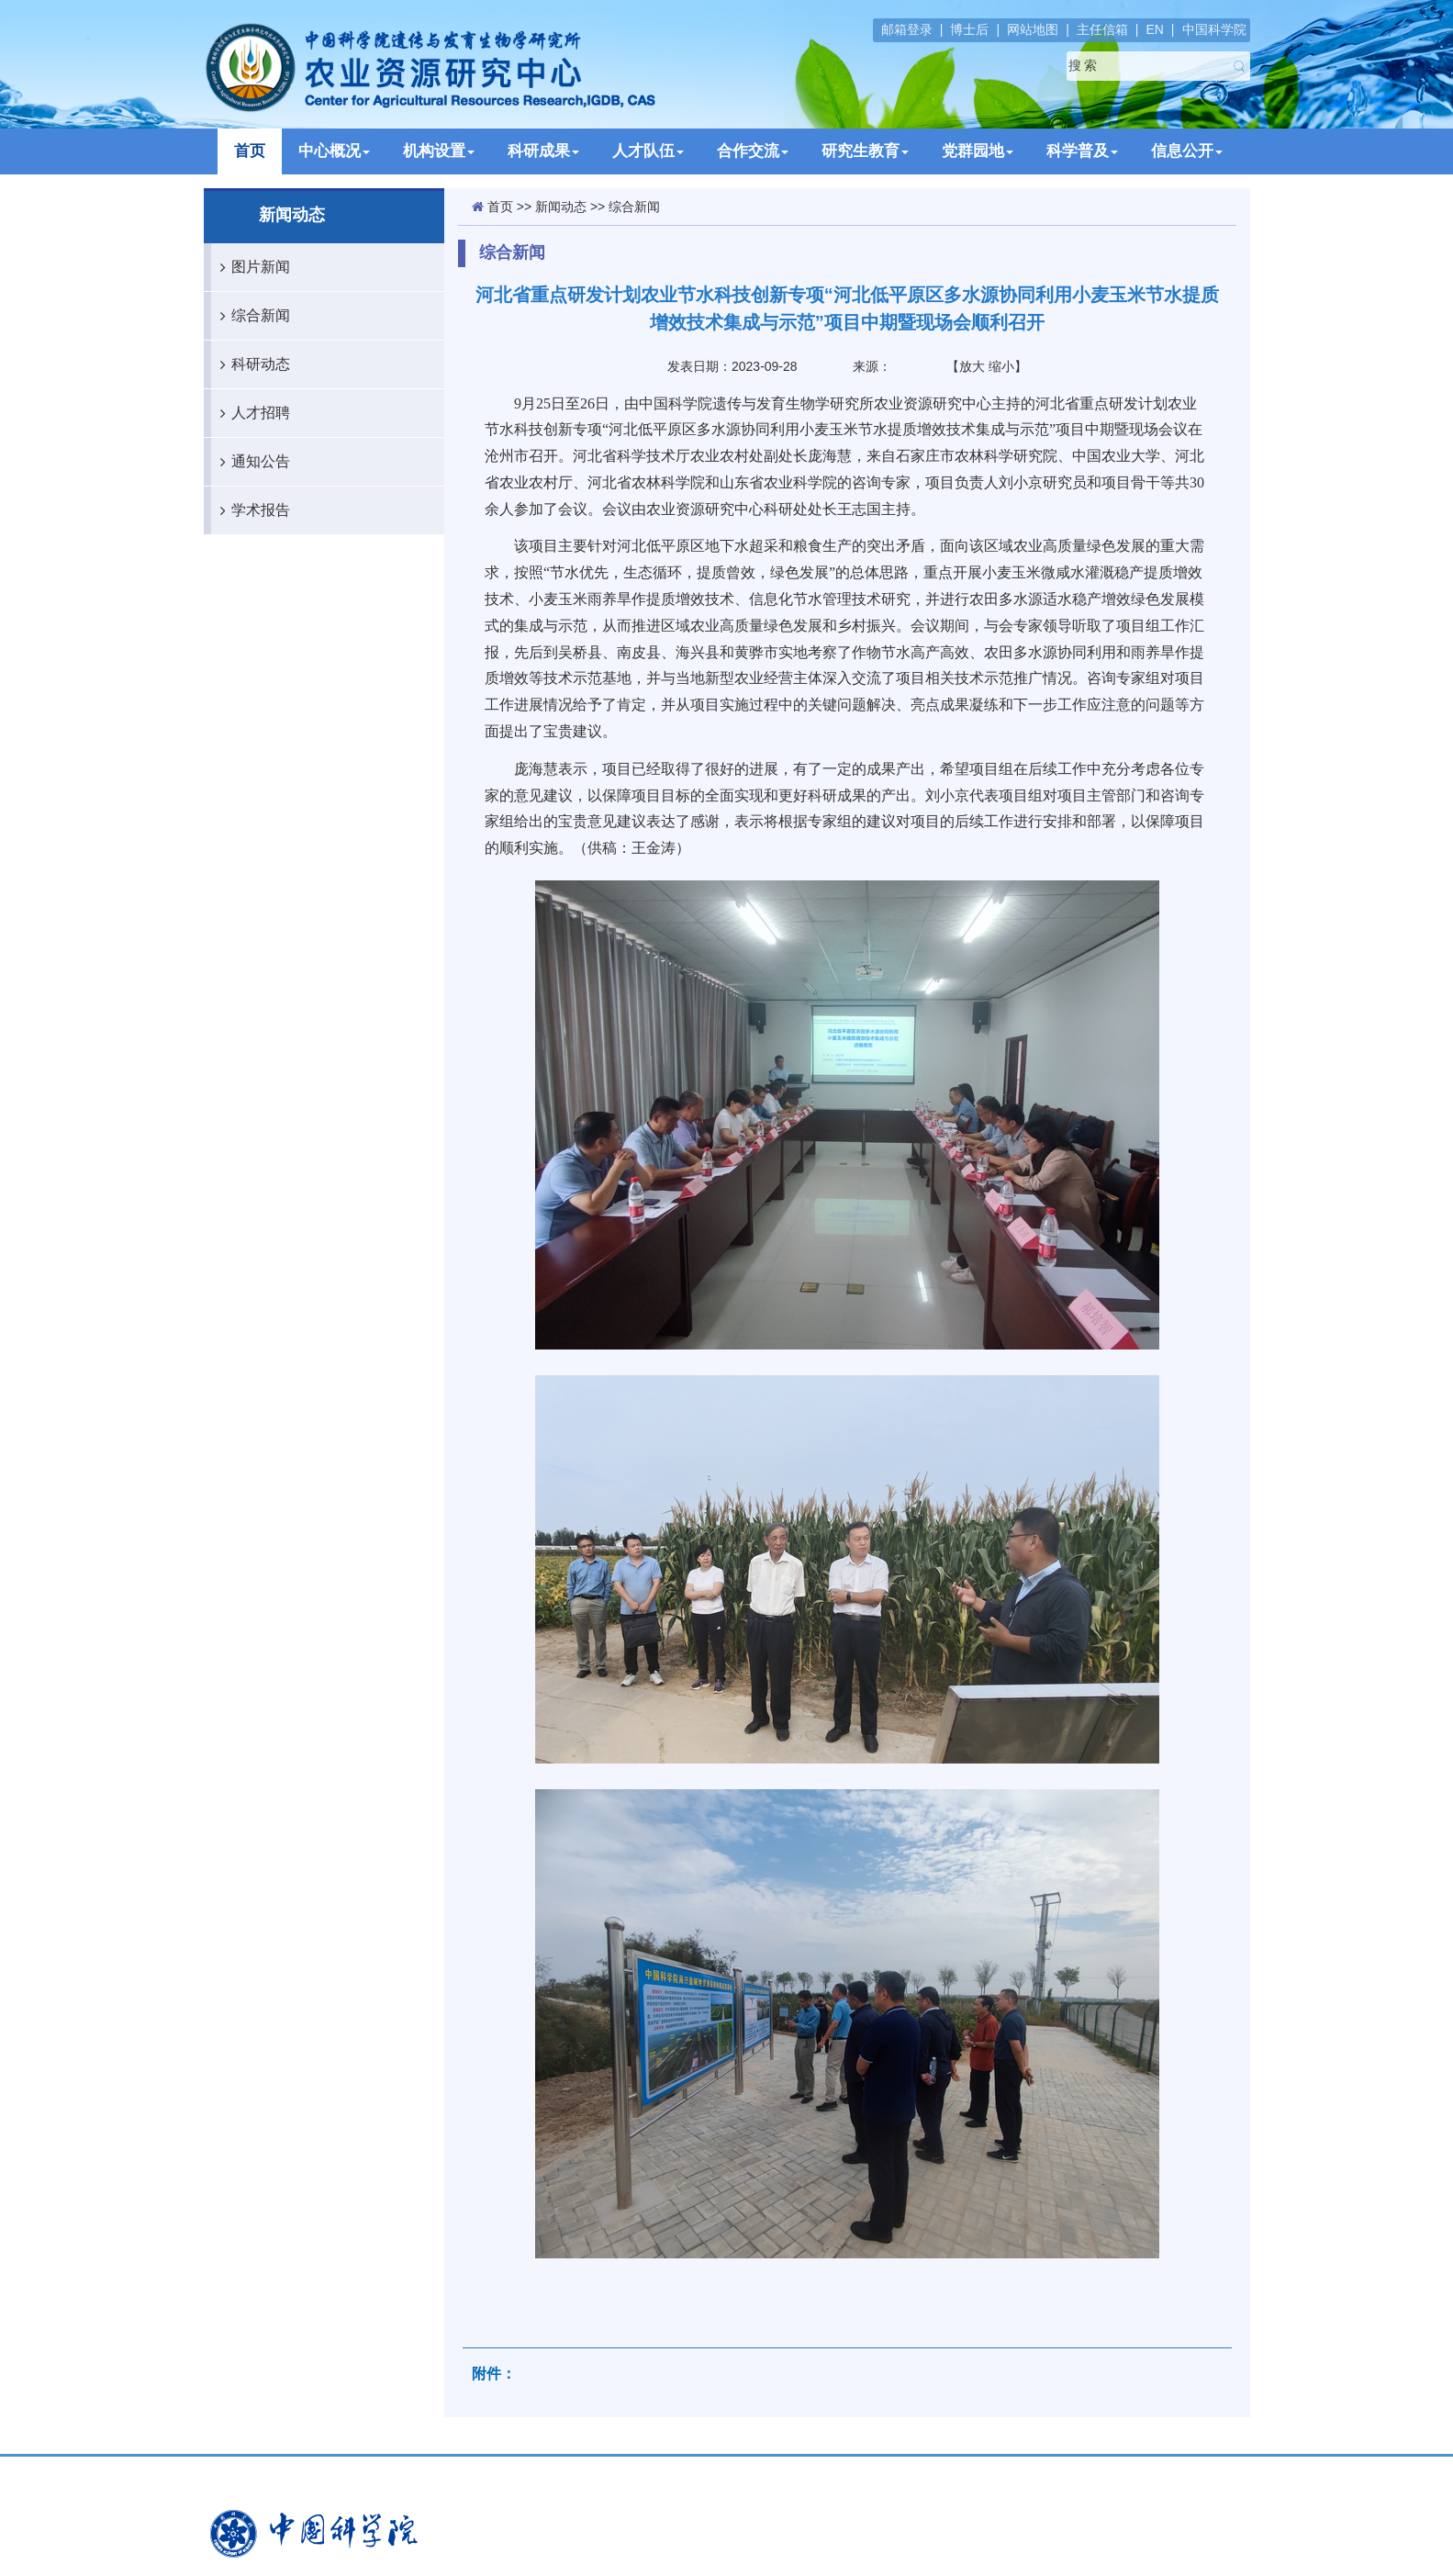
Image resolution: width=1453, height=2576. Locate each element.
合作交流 (752, 151)
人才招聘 (250, 413)
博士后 (969, 29)
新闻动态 (561, 206)
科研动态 (250, 364)
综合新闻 (250, 316)
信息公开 (1187, 151)
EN (1154, 29)
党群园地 (977, 151)
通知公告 (250, 462)
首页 (249, 151)
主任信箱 (1102, 29)
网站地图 (1032, 29)
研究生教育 (865, 151)
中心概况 (334, 151)
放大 (972, 366)
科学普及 (1082, 151)
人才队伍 (648, 151)
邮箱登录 (907, 29)
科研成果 (543, 151)
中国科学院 (1214, 29)
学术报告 (250, 510)
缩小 (1001, 366)
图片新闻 (250, 267)
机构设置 (439, 151)
